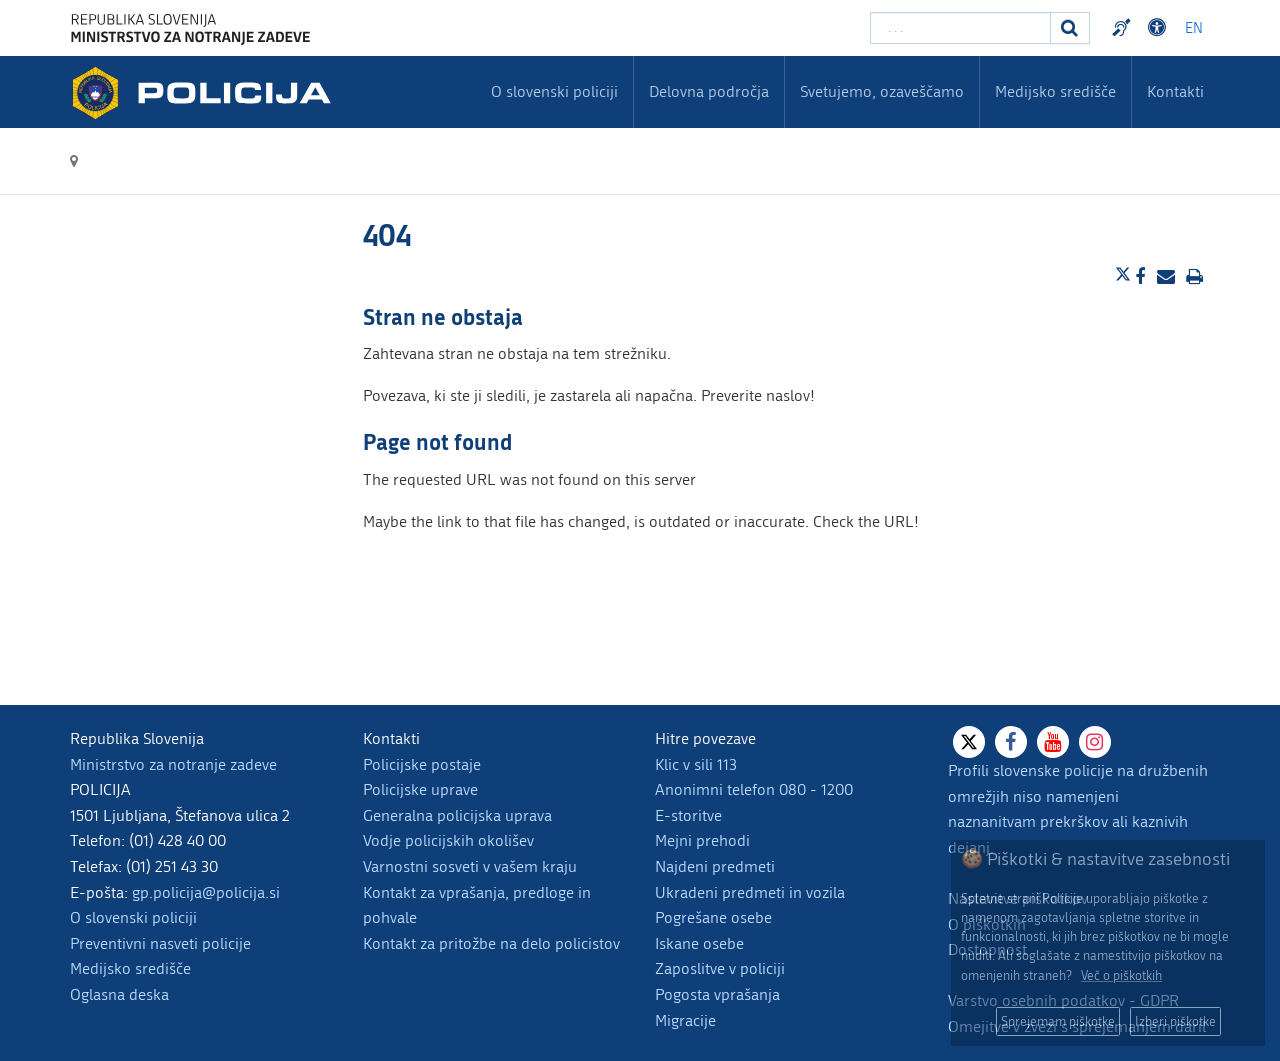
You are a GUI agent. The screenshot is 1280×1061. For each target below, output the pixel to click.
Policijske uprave (420, 789)
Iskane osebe (699, 943)
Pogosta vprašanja (717, 994)
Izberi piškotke (1175, 1021)
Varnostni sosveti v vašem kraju (470, 866)
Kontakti (1175, 91)
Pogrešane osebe (713, 917)
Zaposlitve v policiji (720, 968)
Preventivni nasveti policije (160, 943)
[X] (969, 742)
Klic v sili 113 (696, 764)
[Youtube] (1053, 742)
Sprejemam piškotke (1058, 1021)
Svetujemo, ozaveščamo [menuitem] (882, 91)
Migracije (685, 1020)
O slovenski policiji (133, 917)
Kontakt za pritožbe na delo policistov (491, 943)
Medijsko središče (130, 968)
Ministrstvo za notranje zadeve (173, 764)
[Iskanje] (1070, 28)
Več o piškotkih (1121, 975)
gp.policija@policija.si (206, 892)
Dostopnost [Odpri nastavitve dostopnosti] (1160, 28)
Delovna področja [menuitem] (709, 91)
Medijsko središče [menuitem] (1055, 91)
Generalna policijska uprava (457, 815)
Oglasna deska (119, 994)
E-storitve (688, 815)
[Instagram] (1095, 742)
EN (1194, 28)
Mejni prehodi (702, 840)
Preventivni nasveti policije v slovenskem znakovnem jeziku (1124, 28)
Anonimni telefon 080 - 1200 (754, 789)
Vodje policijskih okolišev (448, 840)
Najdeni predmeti (715, 866)
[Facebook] (1011, 742)
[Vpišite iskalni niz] (960, 28)
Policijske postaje (422, 764)
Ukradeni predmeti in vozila (750, 892)
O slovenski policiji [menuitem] (554, 91)
